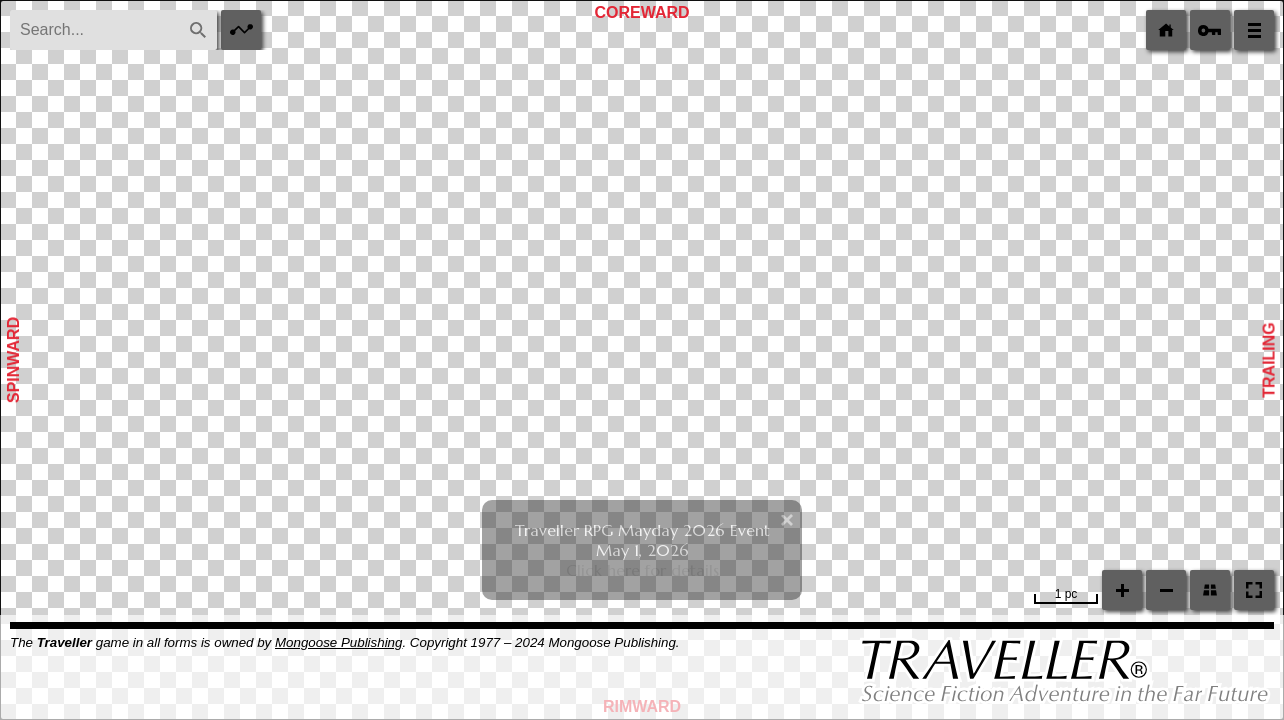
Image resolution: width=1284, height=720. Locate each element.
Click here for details (642, 570)
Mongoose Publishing (338, 642)
